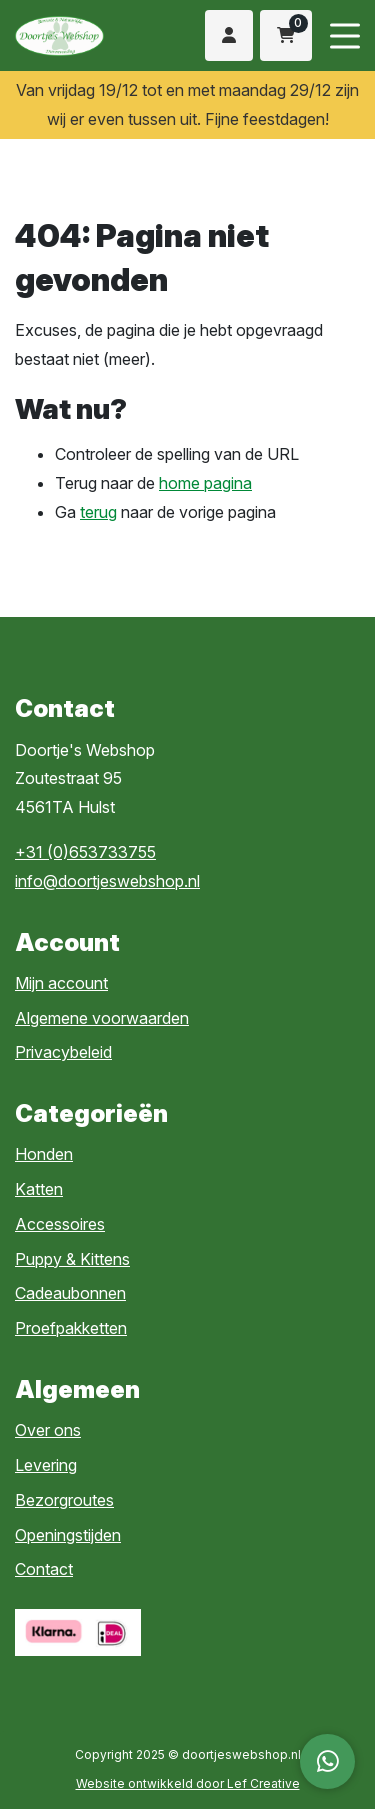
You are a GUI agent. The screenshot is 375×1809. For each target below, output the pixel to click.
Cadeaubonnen (70, 1293)
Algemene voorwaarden (102, 1018)
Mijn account (61, 983)
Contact (44, 1569)
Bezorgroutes (64, 1500)
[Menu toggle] (345, 35)
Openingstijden (68, 1535)
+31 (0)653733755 (85, 852)
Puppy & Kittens (72, 1259)
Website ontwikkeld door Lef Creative (188, 1783)
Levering (46, 1465)
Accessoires (60, 1224)
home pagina (205, 483)
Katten (39, 1189)
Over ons (48, 1430)
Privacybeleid (63, 1052)
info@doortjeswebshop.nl (107, 881)
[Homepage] (79, 34)
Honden (44, 1154)
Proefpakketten (71, 1328)
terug (98, 512)
